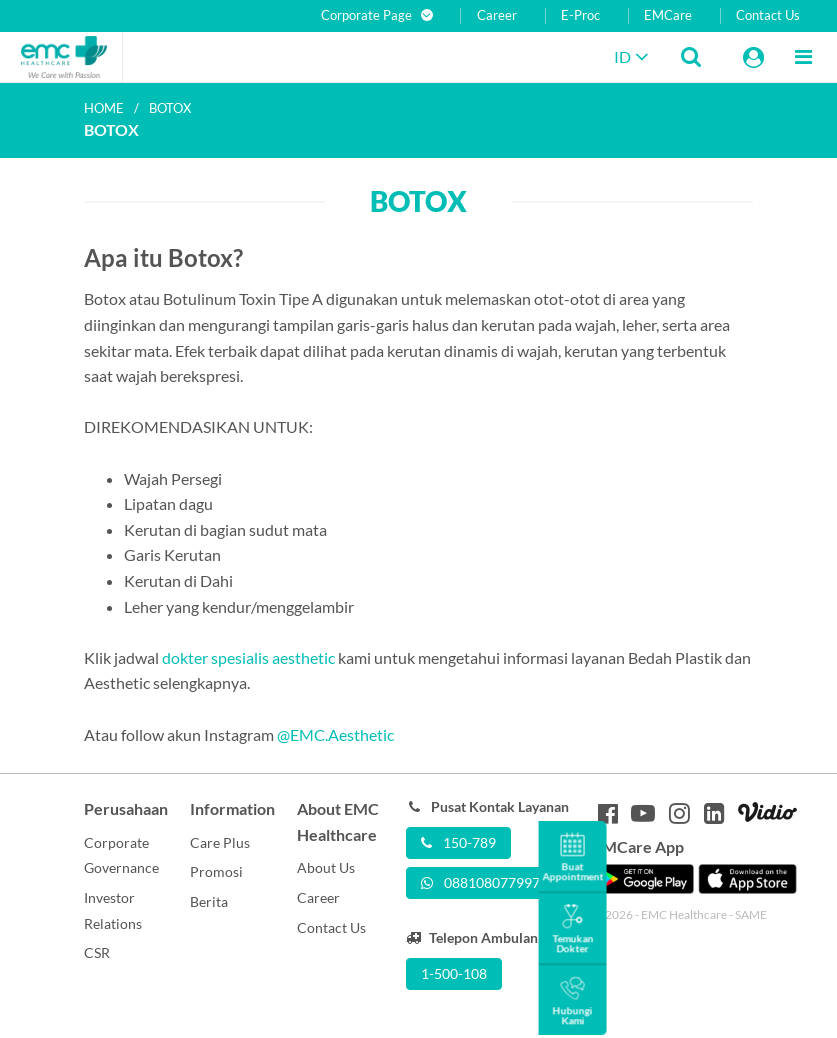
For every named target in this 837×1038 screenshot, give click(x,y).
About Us (326, 867)
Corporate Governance (121, 855)
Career (497, 15)
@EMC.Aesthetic (335, 734)
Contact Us (768, 15)
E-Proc (580, 15)
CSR (97, 952)
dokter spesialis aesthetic (248, 657)
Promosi (216, 871)
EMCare (668, 15)
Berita (209, 901)
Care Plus (220, 842)
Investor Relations (113, 910)
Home (104, 108)
